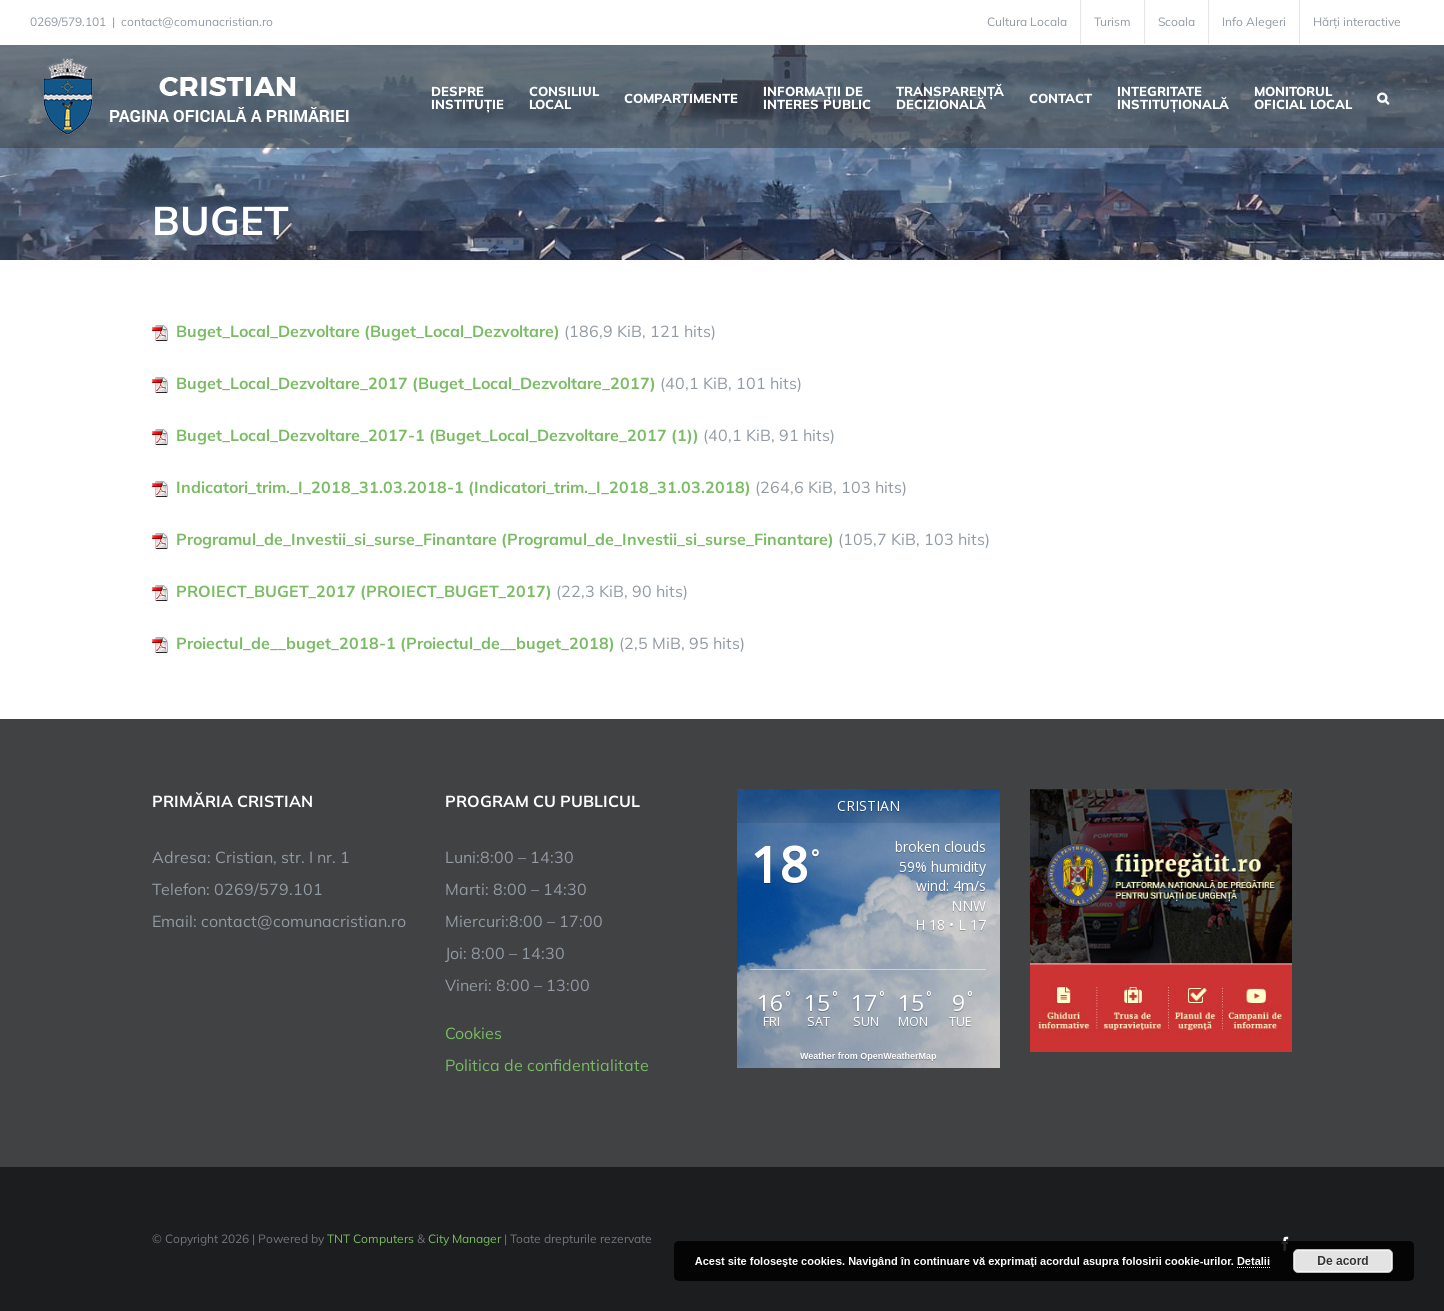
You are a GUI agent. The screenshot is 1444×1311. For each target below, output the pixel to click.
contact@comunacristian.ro (197, 21)
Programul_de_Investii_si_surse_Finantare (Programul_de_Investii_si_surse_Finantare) (505, 539)
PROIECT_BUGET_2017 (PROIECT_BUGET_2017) (364, 591)
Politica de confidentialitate (547, 1065)
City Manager (464, 1238)
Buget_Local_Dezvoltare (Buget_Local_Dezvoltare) (368, 331)
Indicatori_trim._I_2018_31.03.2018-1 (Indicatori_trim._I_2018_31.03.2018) (463, 487)
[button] (1383, 96)
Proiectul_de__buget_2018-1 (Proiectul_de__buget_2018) (395, 643)
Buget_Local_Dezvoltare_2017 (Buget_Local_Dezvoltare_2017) (416, 383)
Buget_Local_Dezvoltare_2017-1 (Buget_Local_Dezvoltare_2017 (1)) (437, 435)
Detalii (1253, 1261)
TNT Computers (370, 1238)
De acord (1342, 1261)
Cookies (473, 1033)
